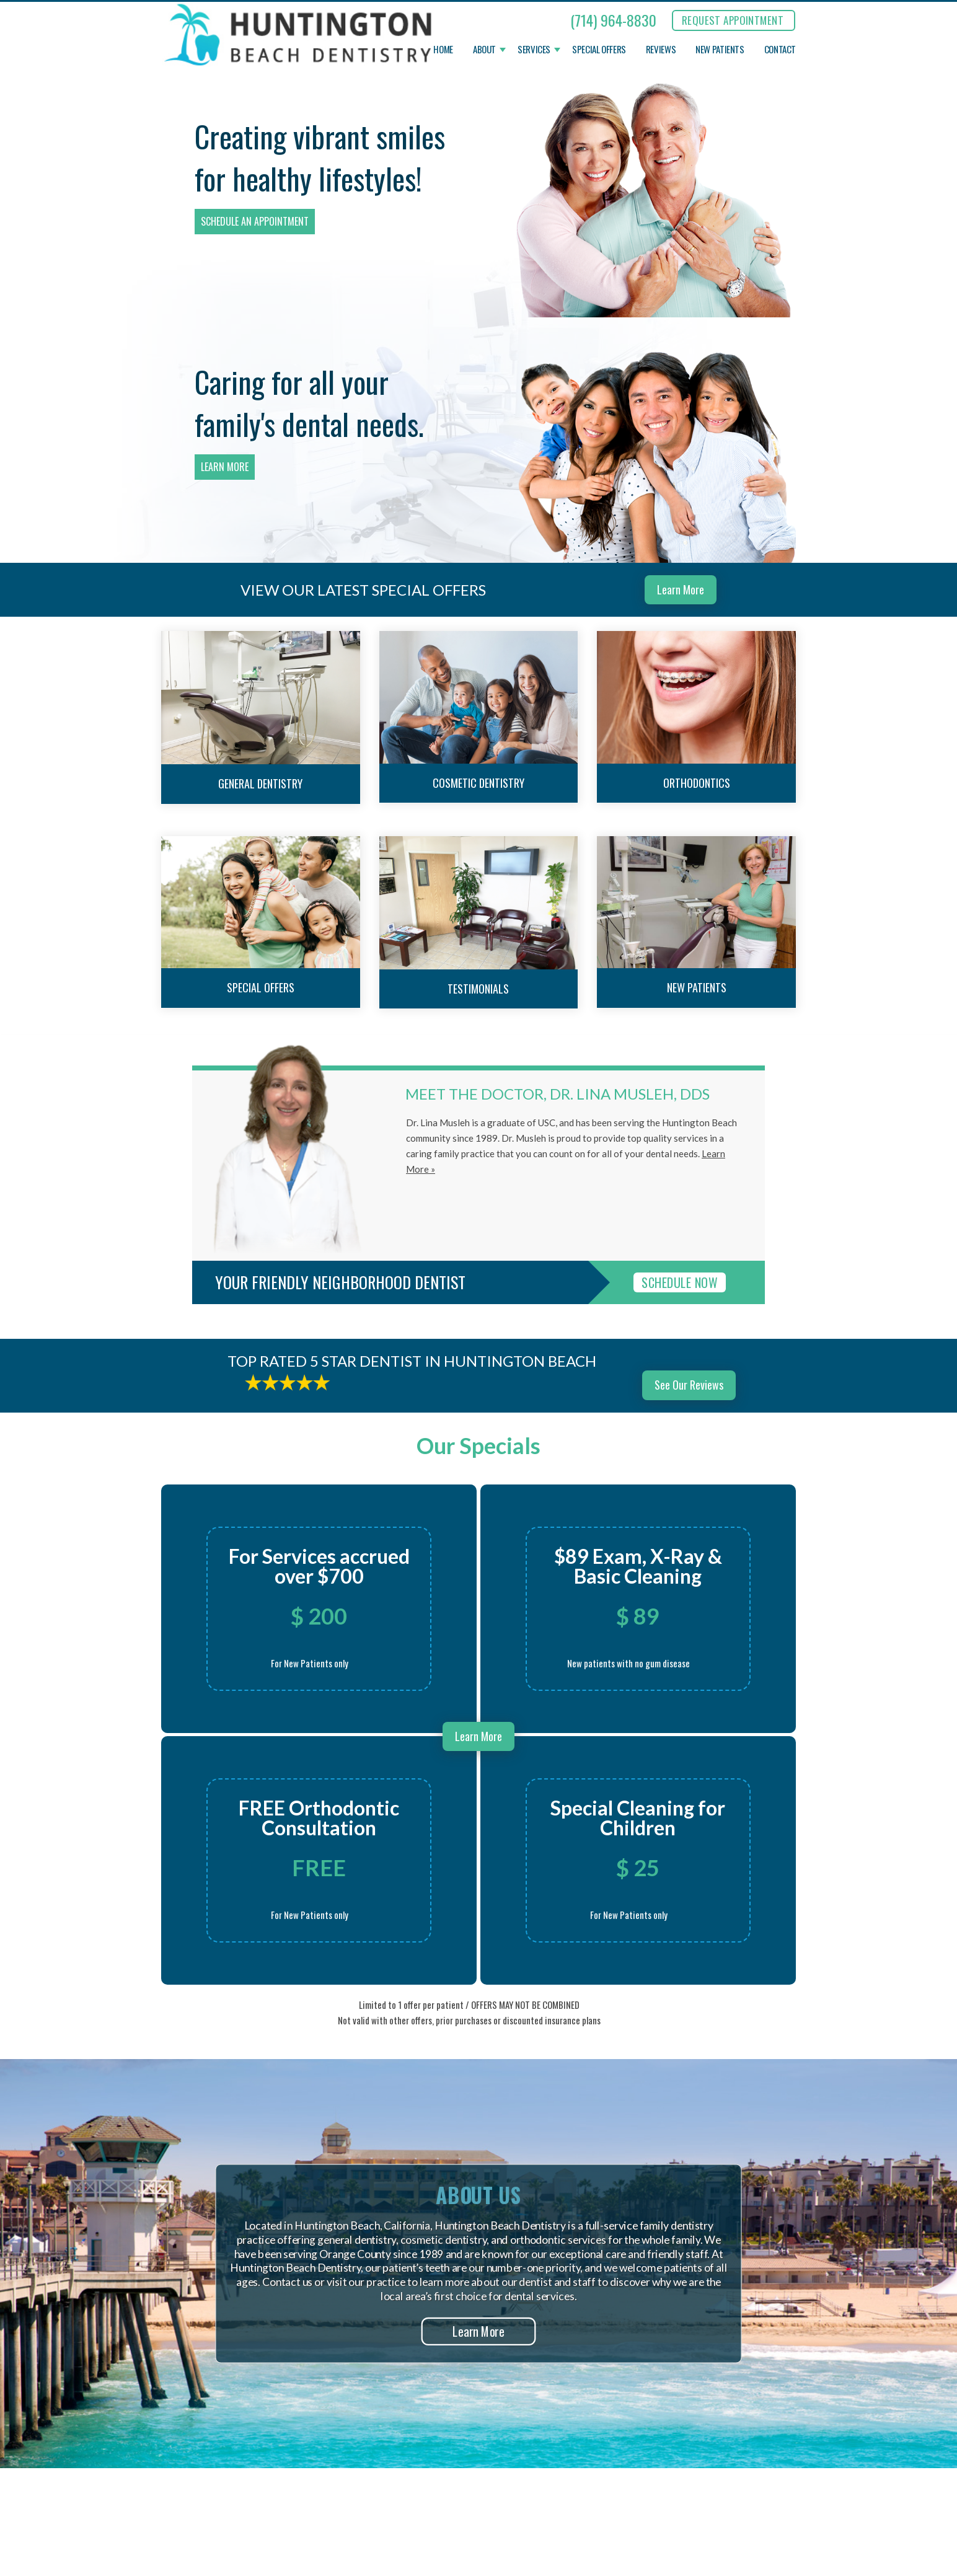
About (484, 49)
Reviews (661, 49)
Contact (780, 49)
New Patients (719, 49)
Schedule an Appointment (255, 221)
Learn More (225, 466)
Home (443, 49)
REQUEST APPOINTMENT (732, 20)
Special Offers (599, 49)
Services (534, 49)
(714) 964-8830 (613, 20)
